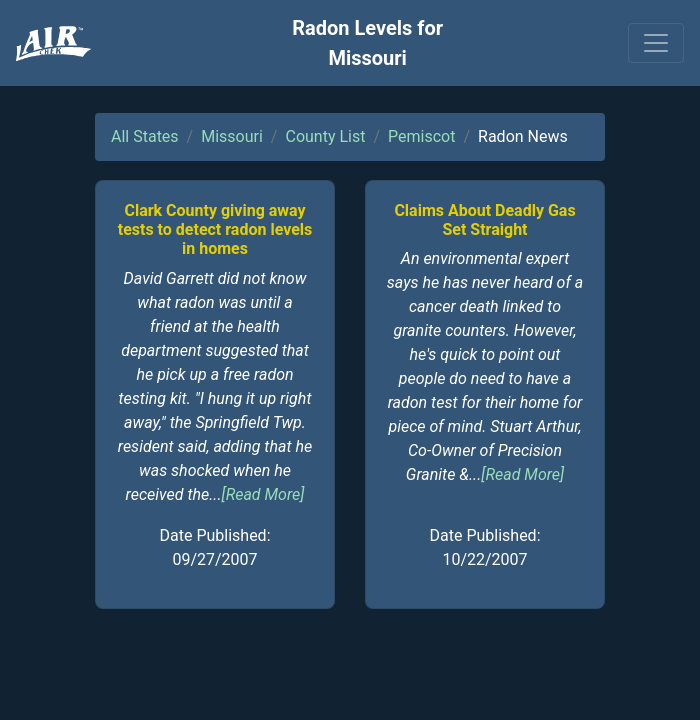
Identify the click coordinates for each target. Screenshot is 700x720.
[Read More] (263, 494)
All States (145, 136)
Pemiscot (421, 136)
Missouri (232, 136)
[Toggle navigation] (656, 43)
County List (325, 136)
